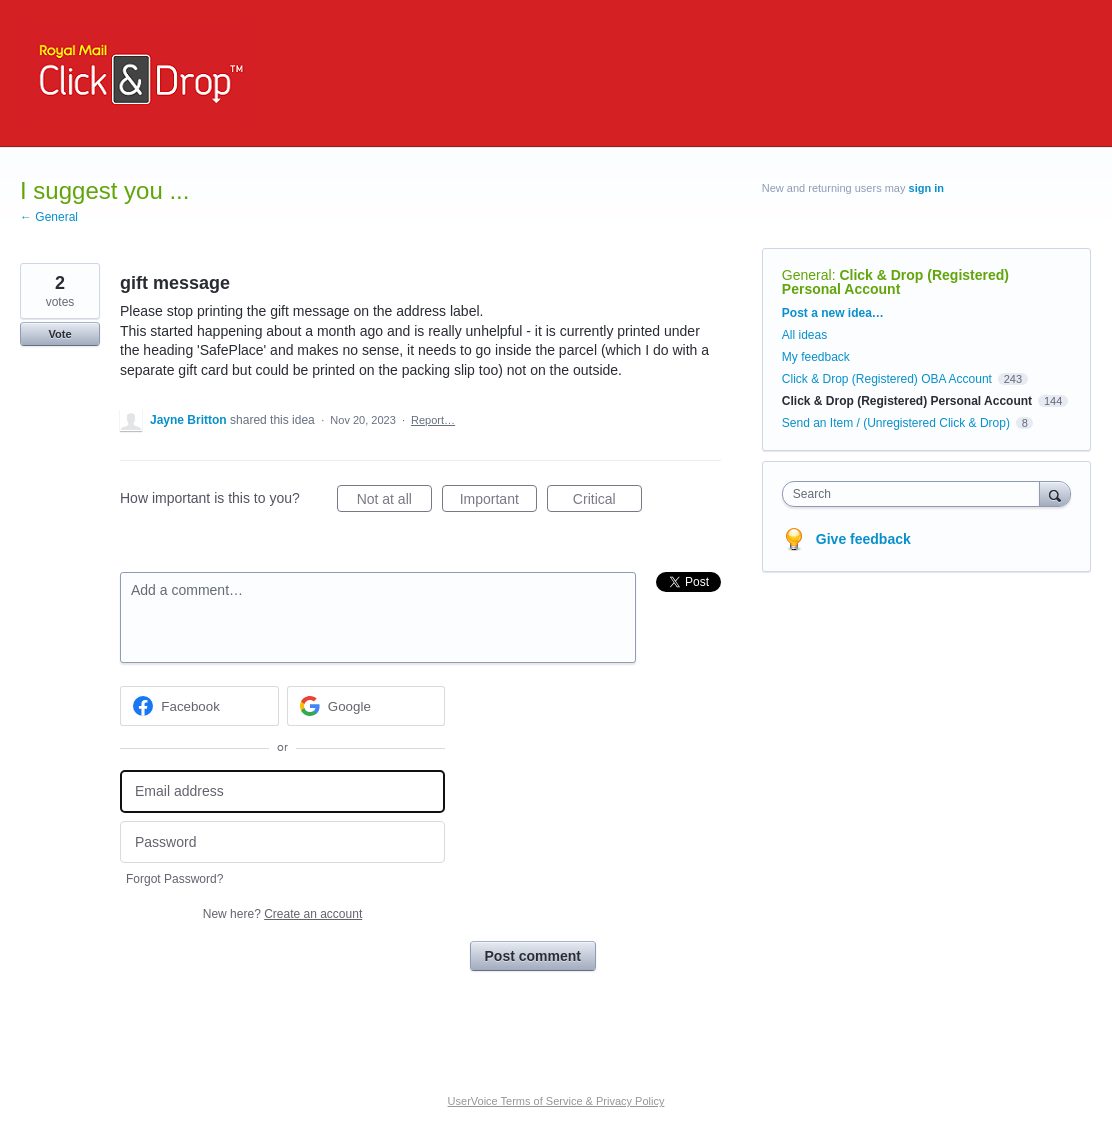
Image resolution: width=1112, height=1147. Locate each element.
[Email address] (282, 791)
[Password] (282, 842)
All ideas (804, 335)
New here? (282, 914)
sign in (926, 188)
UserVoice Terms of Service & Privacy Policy (556, 1101)
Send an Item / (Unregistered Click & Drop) (896, 423)
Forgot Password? (174, 879)
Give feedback (863, 539)
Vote (59, 334)
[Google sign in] (366, 706)
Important (498, 502)
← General (49, 217)
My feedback (816, 357)
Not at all (394, 502)
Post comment (533, 956)
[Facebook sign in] (199, 706)
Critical (607, 502)
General (807, 275)
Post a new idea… (833, 313)
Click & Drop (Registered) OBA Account (887, 379)
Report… (433, 420)
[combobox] (916, 494)
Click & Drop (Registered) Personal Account (895, 282)
